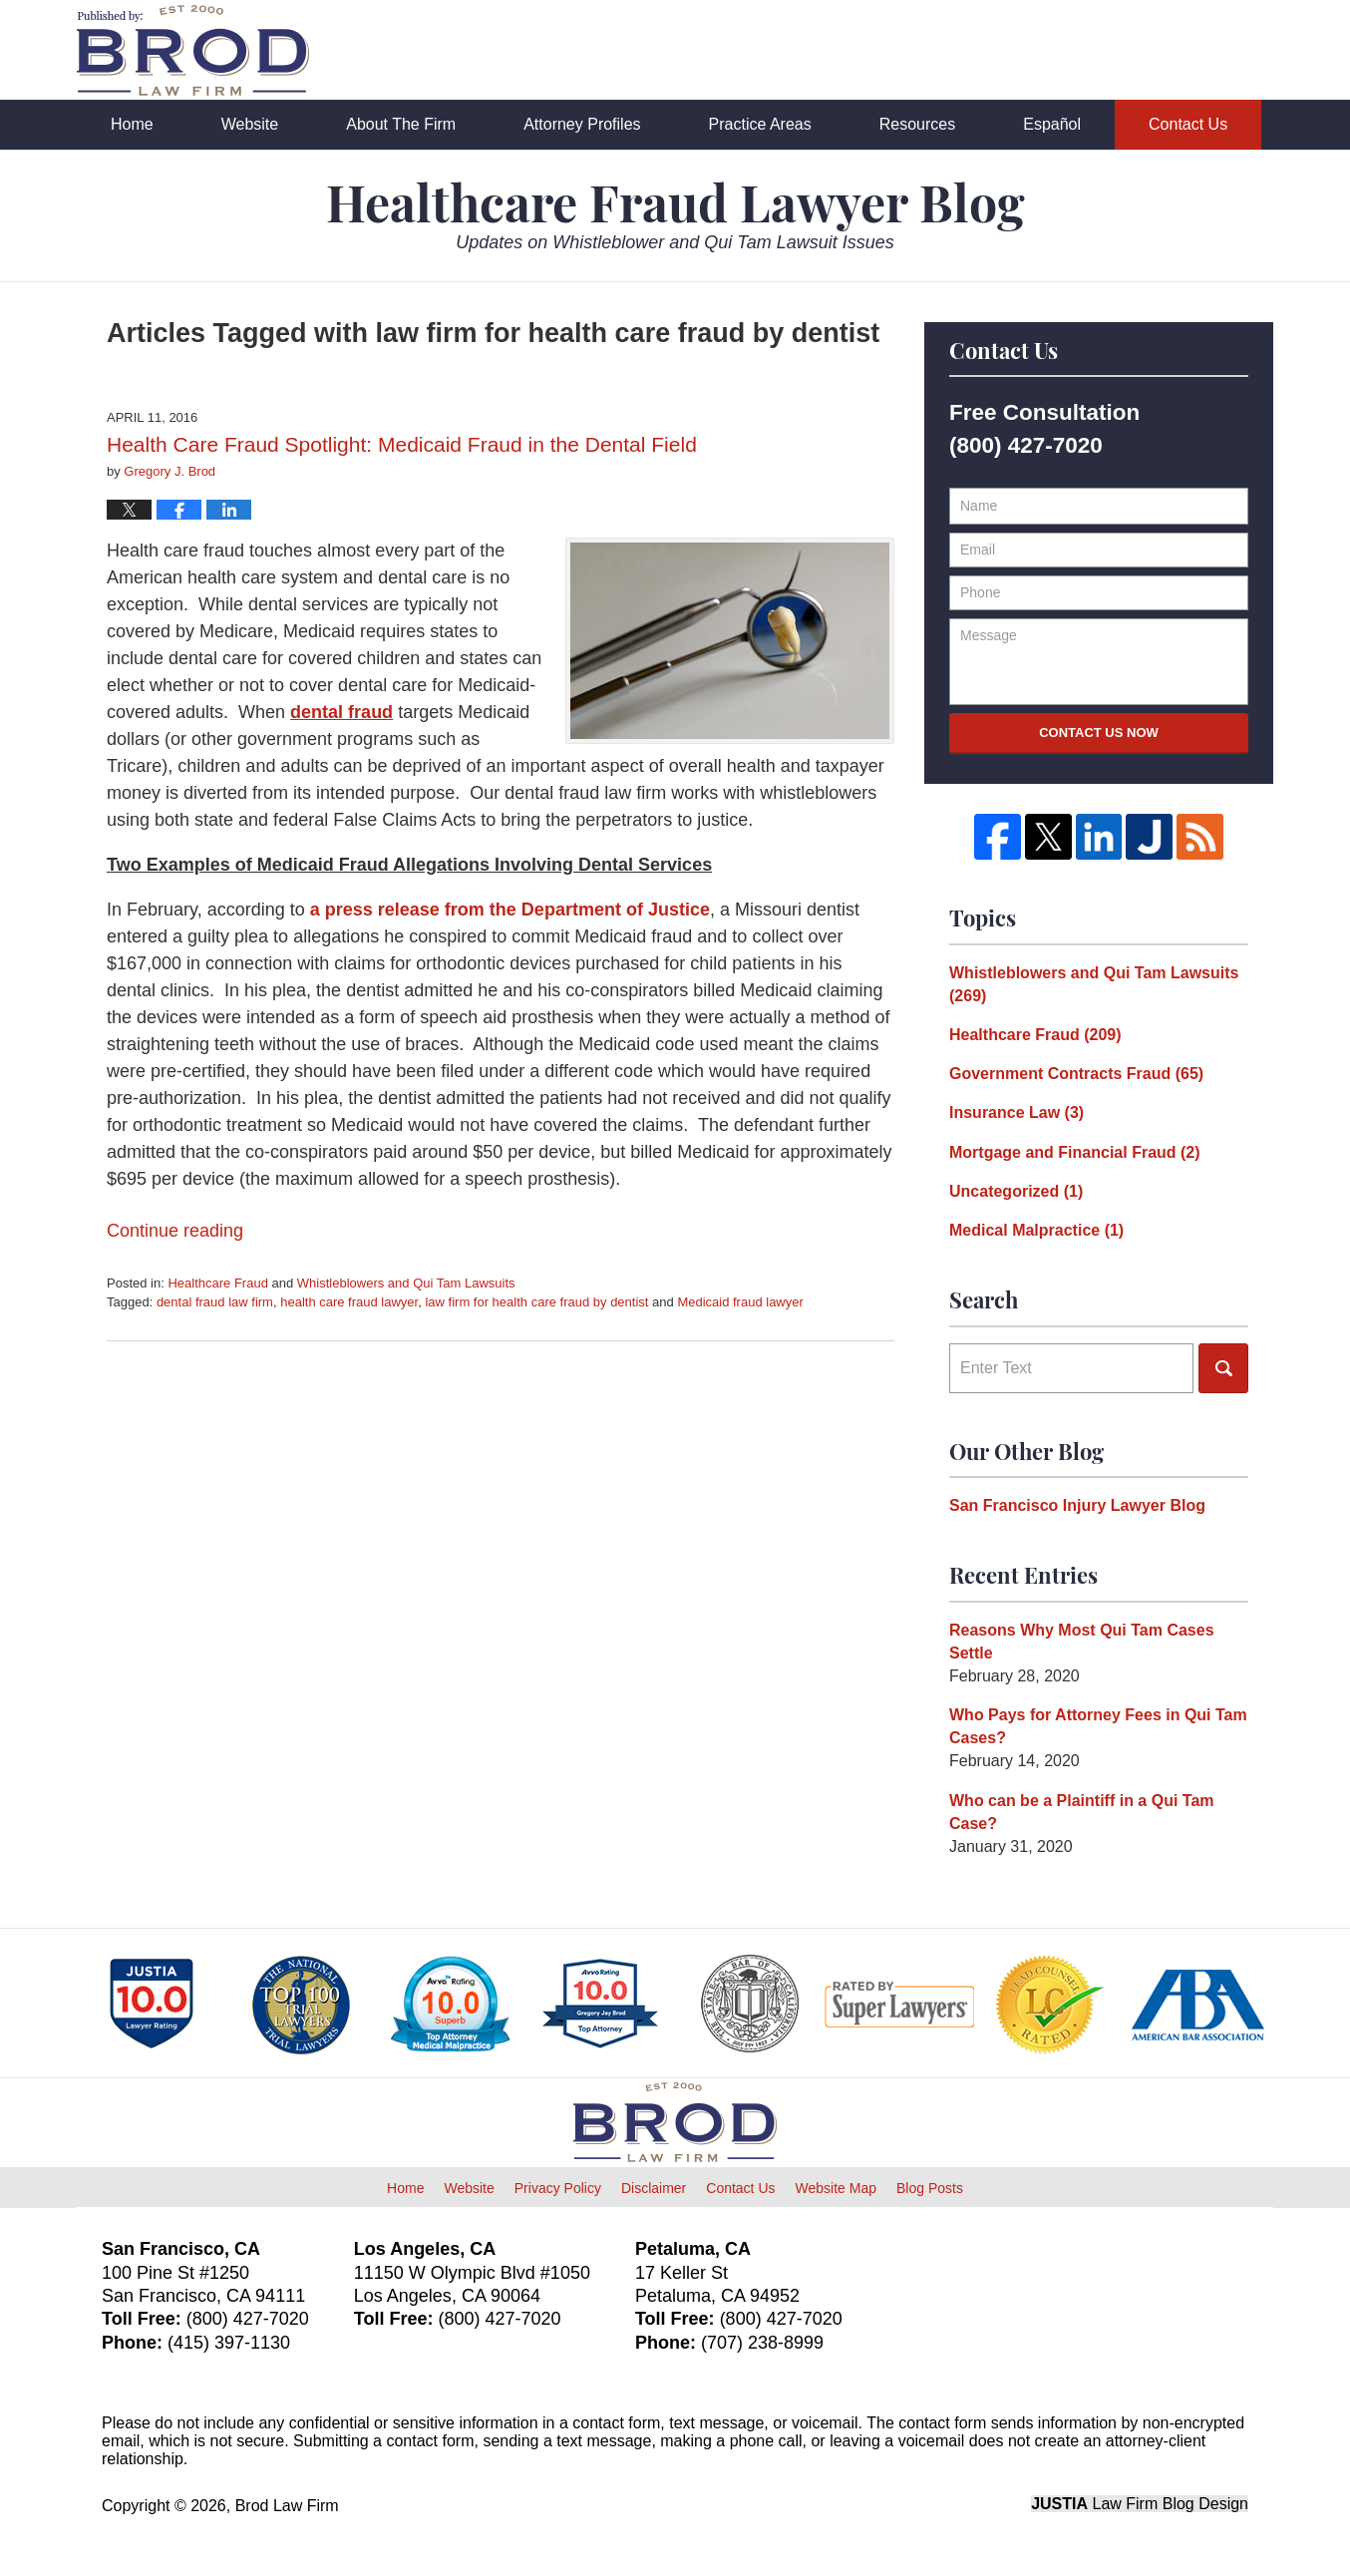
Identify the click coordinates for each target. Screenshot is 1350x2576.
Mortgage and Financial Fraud (1074, 1152)
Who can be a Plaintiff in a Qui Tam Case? (1081, 1812)
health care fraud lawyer (349, 1301)
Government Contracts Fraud (1076, 1073)
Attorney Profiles (581, 124)
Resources (917, 124)
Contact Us (1188, 124)
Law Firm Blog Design (1139, 2503)
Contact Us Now (1099, 732)
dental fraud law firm (215, 1301)
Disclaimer (653, 2188)
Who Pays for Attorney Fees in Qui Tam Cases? (1098, 1726)
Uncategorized (1016, 1191)
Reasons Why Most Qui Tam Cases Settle (1081, 1641)
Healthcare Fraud (217, 1283)
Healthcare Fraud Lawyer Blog (193, 50)
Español (1052, 124)
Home (132, 124)
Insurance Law (1016, 1112)
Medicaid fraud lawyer (740, 1301)
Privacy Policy (557, 2188)
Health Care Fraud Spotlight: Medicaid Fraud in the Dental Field (402, 444)
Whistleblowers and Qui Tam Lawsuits (406, 1283)
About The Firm (401, 124)
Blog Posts (929, 2188)
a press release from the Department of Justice (510, 910)
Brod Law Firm (287, 2505)
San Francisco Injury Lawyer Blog (1077, 1505)
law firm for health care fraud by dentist (536, 1301)
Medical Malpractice (1036, 1230)
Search (1223, 1368)
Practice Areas (760, 124)
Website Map (836, 2188)
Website (250, 124)
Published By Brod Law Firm (1163, 51)
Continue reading (175, 1231)
